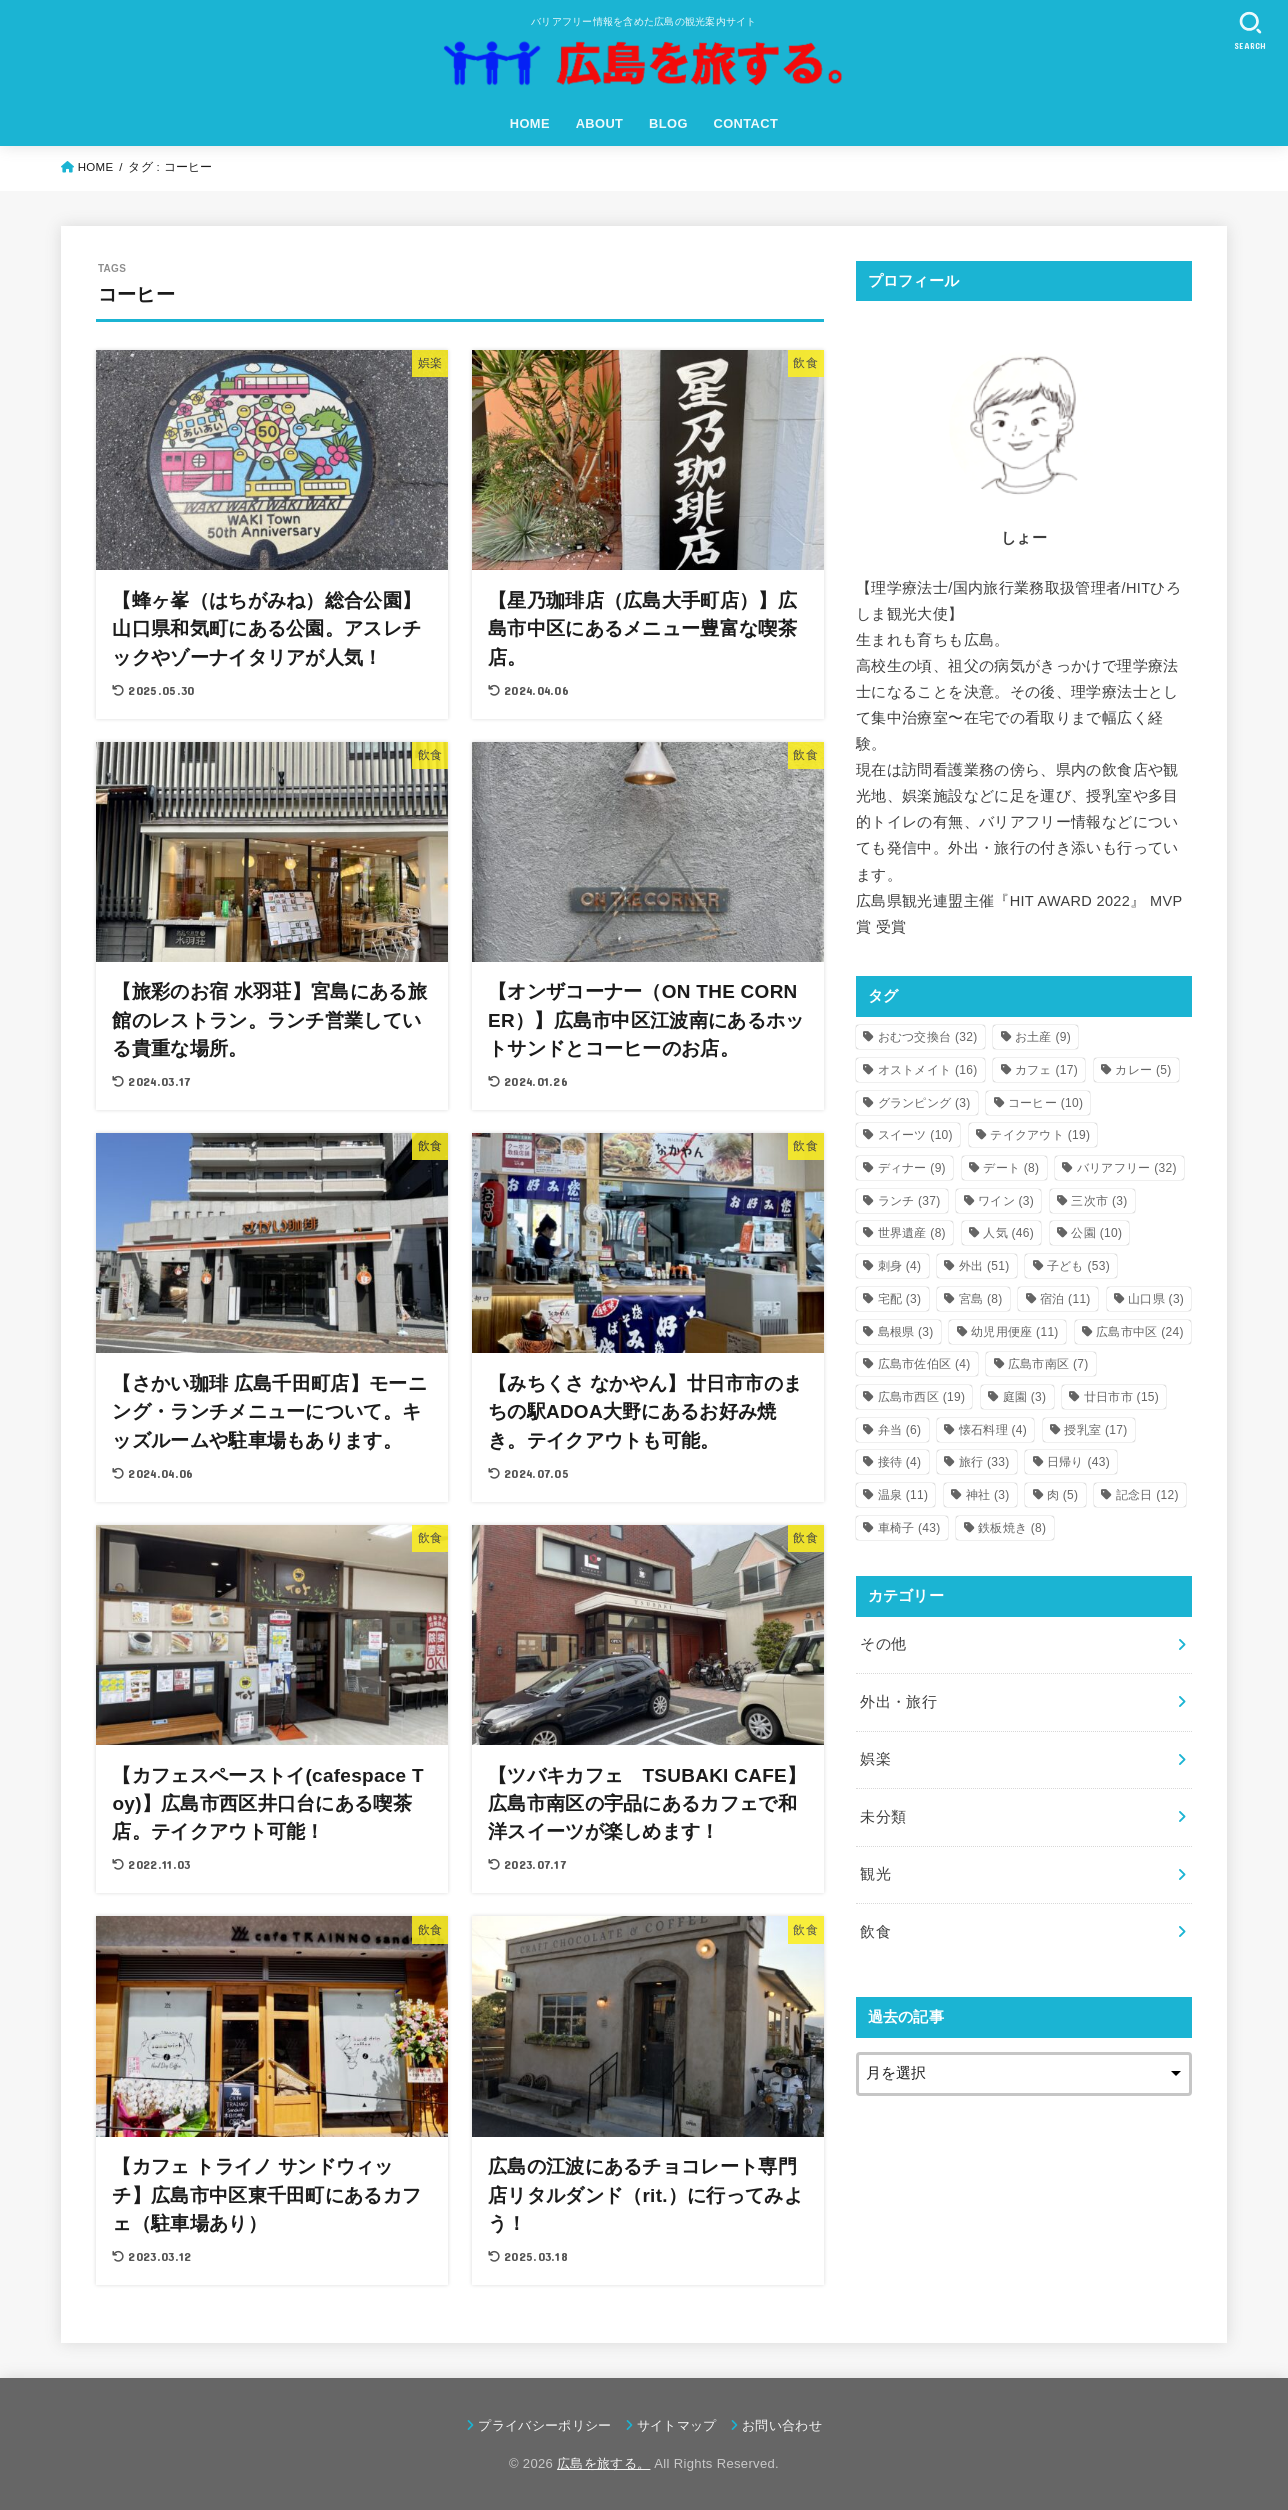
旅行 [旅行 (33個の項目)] (984, 1462)
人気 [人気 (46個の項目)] (1008, 1233)
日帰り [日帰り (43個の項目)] (1078, 1462)
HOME (530, 123)
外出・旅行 (898, 1702)
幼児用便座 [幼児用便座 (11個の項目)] (1015, 1332)
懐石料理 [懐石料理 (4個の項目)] (993, 1430)
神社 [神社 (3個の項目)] (988, 1495)
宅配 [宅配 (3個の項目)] (900, 1299)
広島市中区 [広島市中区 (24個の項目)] (1140, 1332)
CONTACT (746, 123)
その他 (883, 1644)
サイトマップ (677, 2425)
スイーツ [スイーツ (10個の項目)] (915, 1135)
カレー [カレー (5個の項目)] (1143, 1070)
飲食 (875, 1932)
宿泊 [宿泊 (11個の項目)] (1065, 1299)
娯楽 (875, 1759)
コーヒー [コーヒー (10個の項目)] (1045, 1103)
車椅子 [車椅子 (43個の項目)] (909, 1528)
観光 (875, 1874)
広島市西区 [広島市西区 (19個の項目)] (922, 1397)
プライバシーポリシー (544, 2425)
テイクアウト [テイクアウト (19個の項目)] (1040, 1135)
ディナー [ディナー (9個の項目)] (912, 1168)
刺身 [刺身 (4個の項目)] (900, 1266)
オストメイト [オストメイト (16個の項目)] (928, 1070)
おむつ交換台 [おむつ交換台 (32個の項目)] (928, 1037)
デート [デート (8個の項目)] (1011, 1168)
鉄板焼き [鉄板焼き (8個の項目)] (1012, 1528)
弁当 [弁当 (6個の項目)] (900, 1430)
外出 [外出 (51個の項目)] (984, 1266)
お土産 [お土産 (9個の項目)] (1043, 1037)
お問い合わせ (782, 2425)
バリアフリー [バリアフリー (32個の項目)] (1127, 1168)
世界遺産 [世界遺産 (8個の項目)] (912, 1233)
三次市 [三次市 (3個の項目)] (1099, 1201)
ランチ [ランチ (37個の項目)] (909, 1201)
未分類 (883, 1817)
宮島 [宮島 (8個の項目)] (981, 1299)
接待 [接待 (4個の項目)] (900, 1462)
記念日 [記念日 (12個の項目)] (1147, 1495)
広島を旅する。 (603, 2463)
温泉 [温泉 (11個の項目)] (903, 1495)
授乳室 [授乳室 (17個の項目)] (1095, 1430)
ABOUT (600, 123)
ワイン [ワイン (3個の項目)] (1006, 1201)
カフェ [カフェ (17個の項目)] (1046, 1070)
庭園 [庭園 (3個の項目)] (1025, 1397)
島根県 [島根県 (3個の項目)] (906, 1332)
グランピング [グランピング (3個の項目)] (924, 1103)
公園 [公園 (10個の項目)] (1096, 1233)
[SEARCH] (1250, 30)
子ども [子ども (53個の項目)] (1078, 1266)
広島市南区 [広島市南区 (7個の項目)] (1048, 1364)
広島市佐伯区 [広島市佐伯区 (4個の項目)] (924, 1364)
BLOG (668, 123)
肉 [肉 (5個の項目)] (1063, 1495)
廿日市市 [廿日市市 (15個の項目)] (1121, 1397)
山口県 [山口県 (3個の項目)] (1156, 1299)
